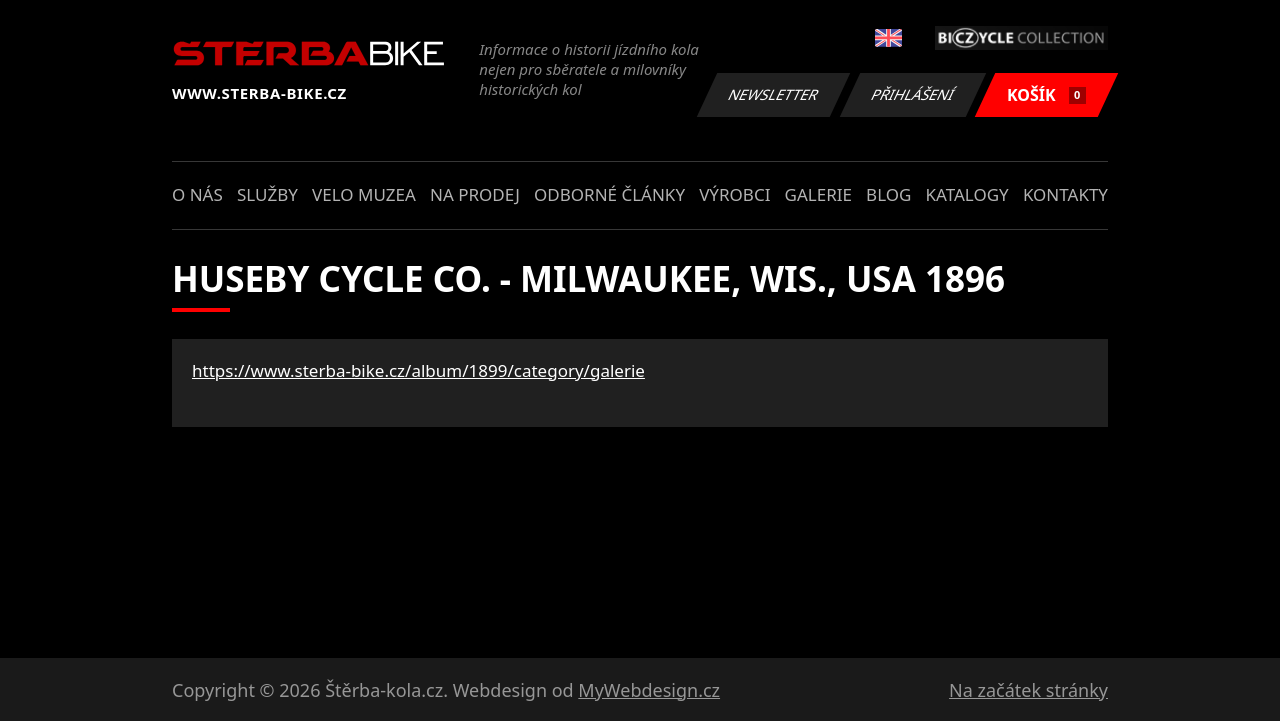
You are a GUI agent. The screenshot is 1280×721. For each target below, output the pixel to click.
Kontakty (1065, 194)
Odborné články (609, 194)
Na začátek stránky (1028, 690)
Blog (888, 194)
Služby (267, 194)
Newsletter (773, 94)
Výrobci (734, 194)
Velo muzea (364, 194)
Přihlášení (912, 94)
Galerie (818, 194)
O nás (197, 194)
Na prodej (475, 194)
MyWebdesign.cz (649, 690)
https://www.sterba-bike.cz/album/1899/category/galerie (418, 370)
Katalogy (967, 194)
